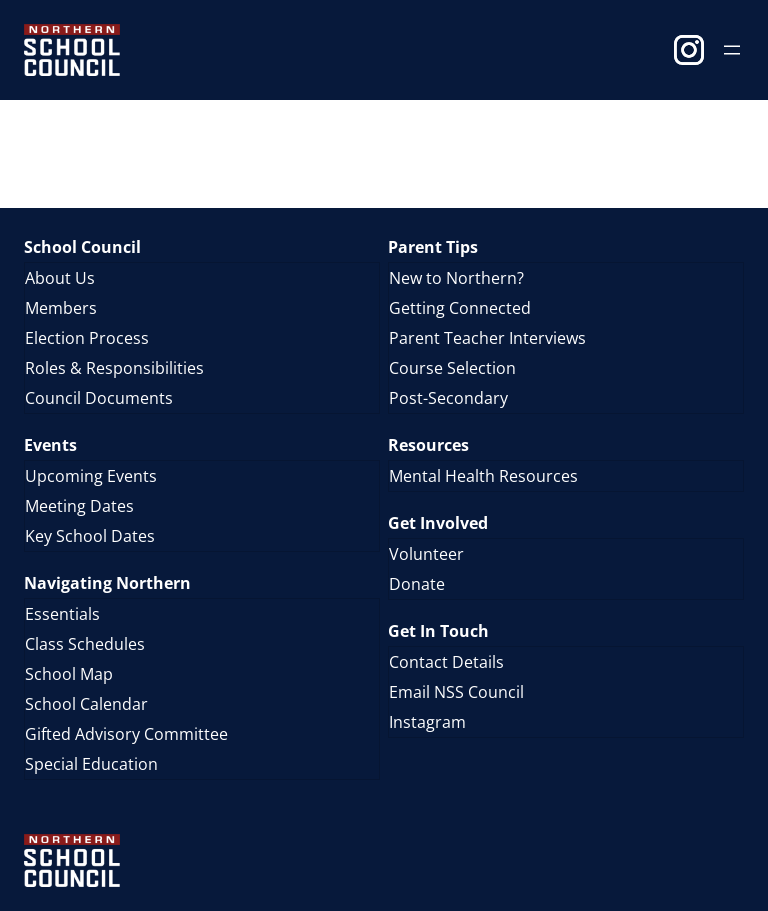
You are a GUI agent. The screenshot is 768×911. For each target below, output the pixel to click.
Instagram (689, 50)
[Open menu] (732, 50)
